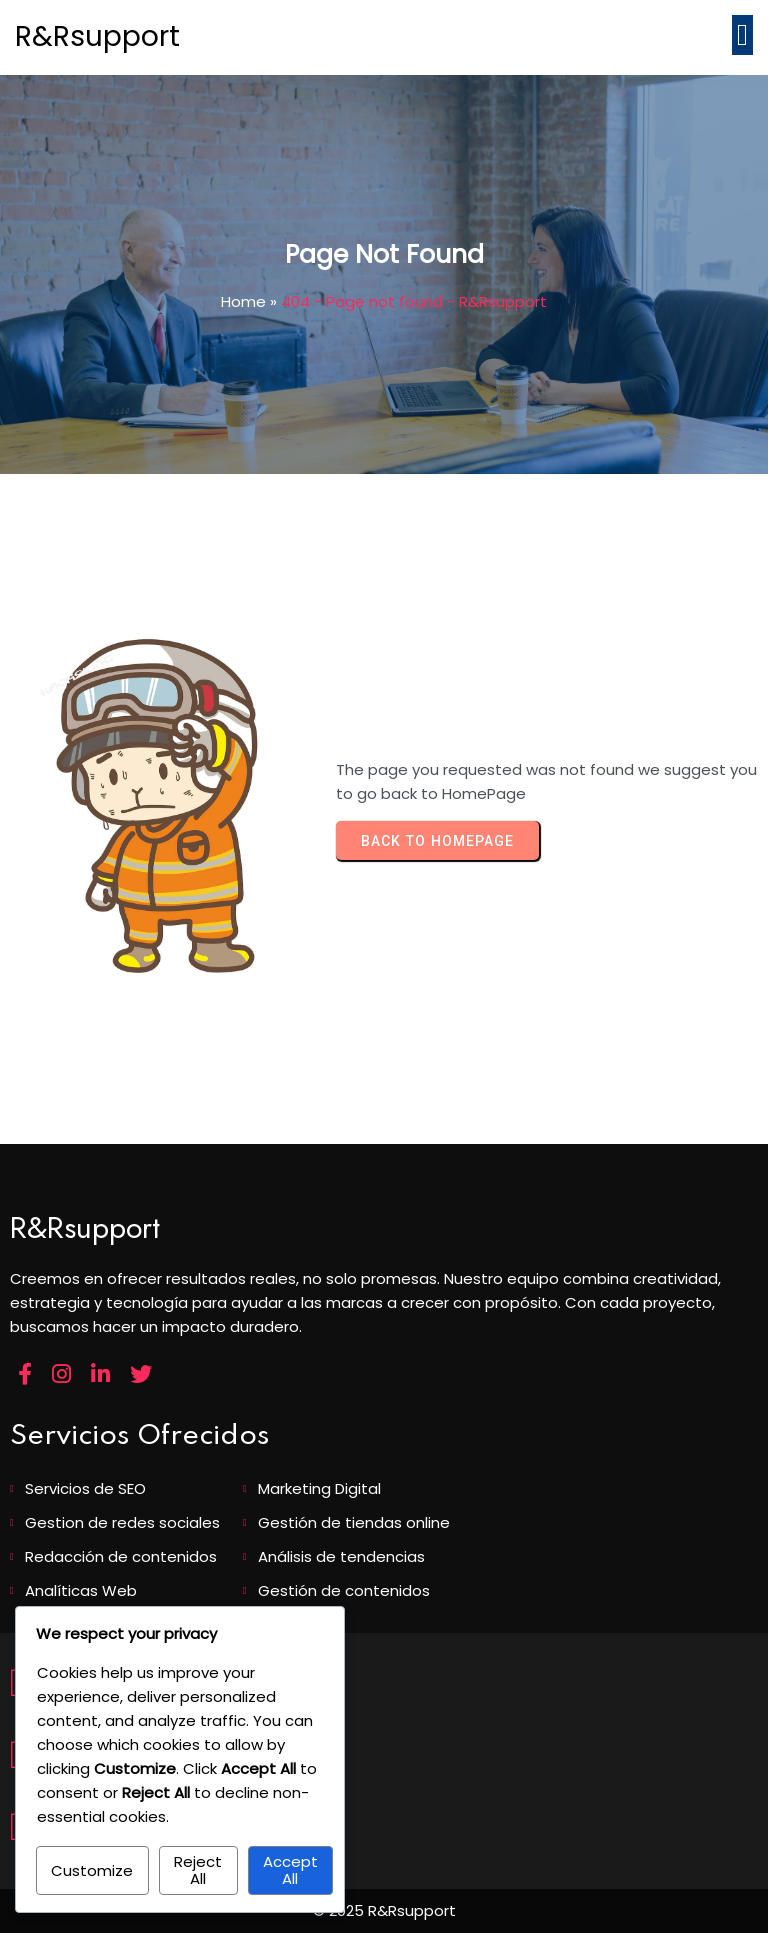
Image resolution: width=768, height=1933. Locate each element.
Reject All (198, 1870)
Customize (92, 1870)
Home (243, 301)
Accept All (290, 1870)
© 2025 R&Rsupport (384, 1910)
